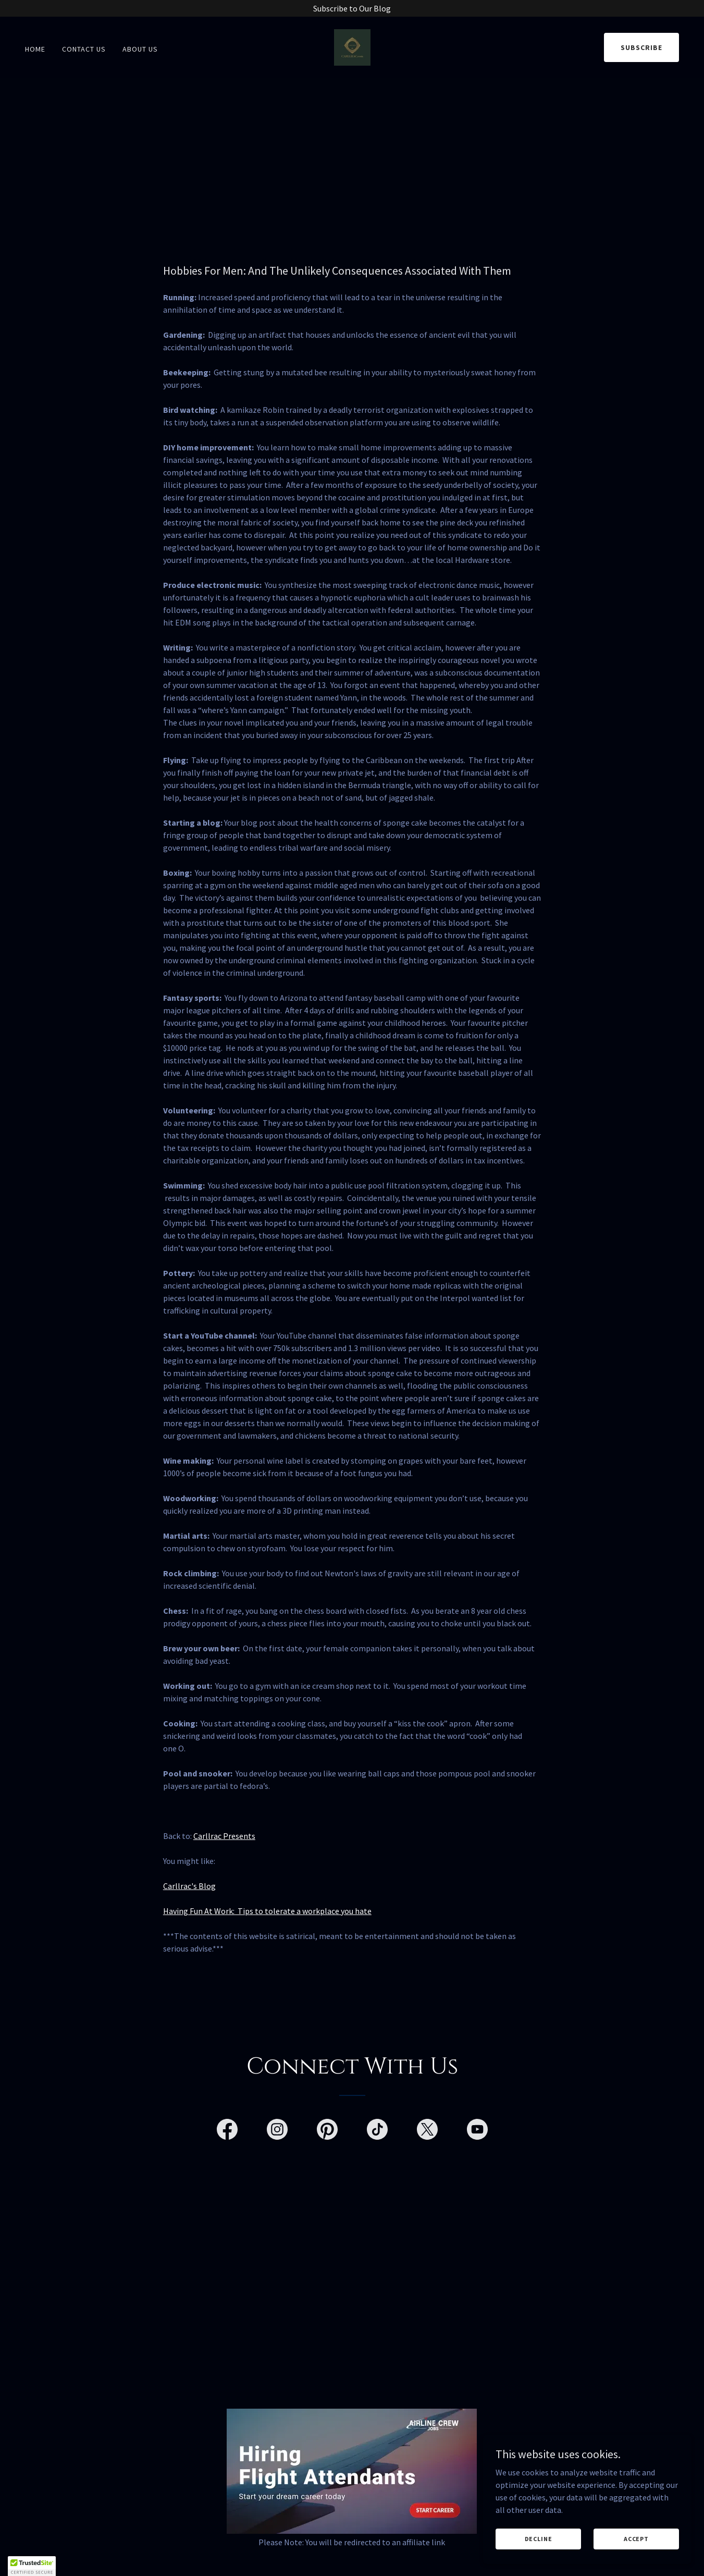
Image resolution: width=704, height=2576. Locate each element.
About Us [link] (140, 49)
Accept (636, 2539)
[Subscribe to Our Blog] (352, 8)
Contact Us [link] (84, 49)
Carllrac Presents (224, 1836)
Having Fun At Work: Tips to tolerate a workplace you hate (267, 1911)
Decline (538, 2539)
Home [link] (35, 49)
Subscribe (641, 47)
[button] (32, 2566)
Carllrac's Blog (189, 1886)
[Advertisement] (352, 156)
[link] (352, 46)
